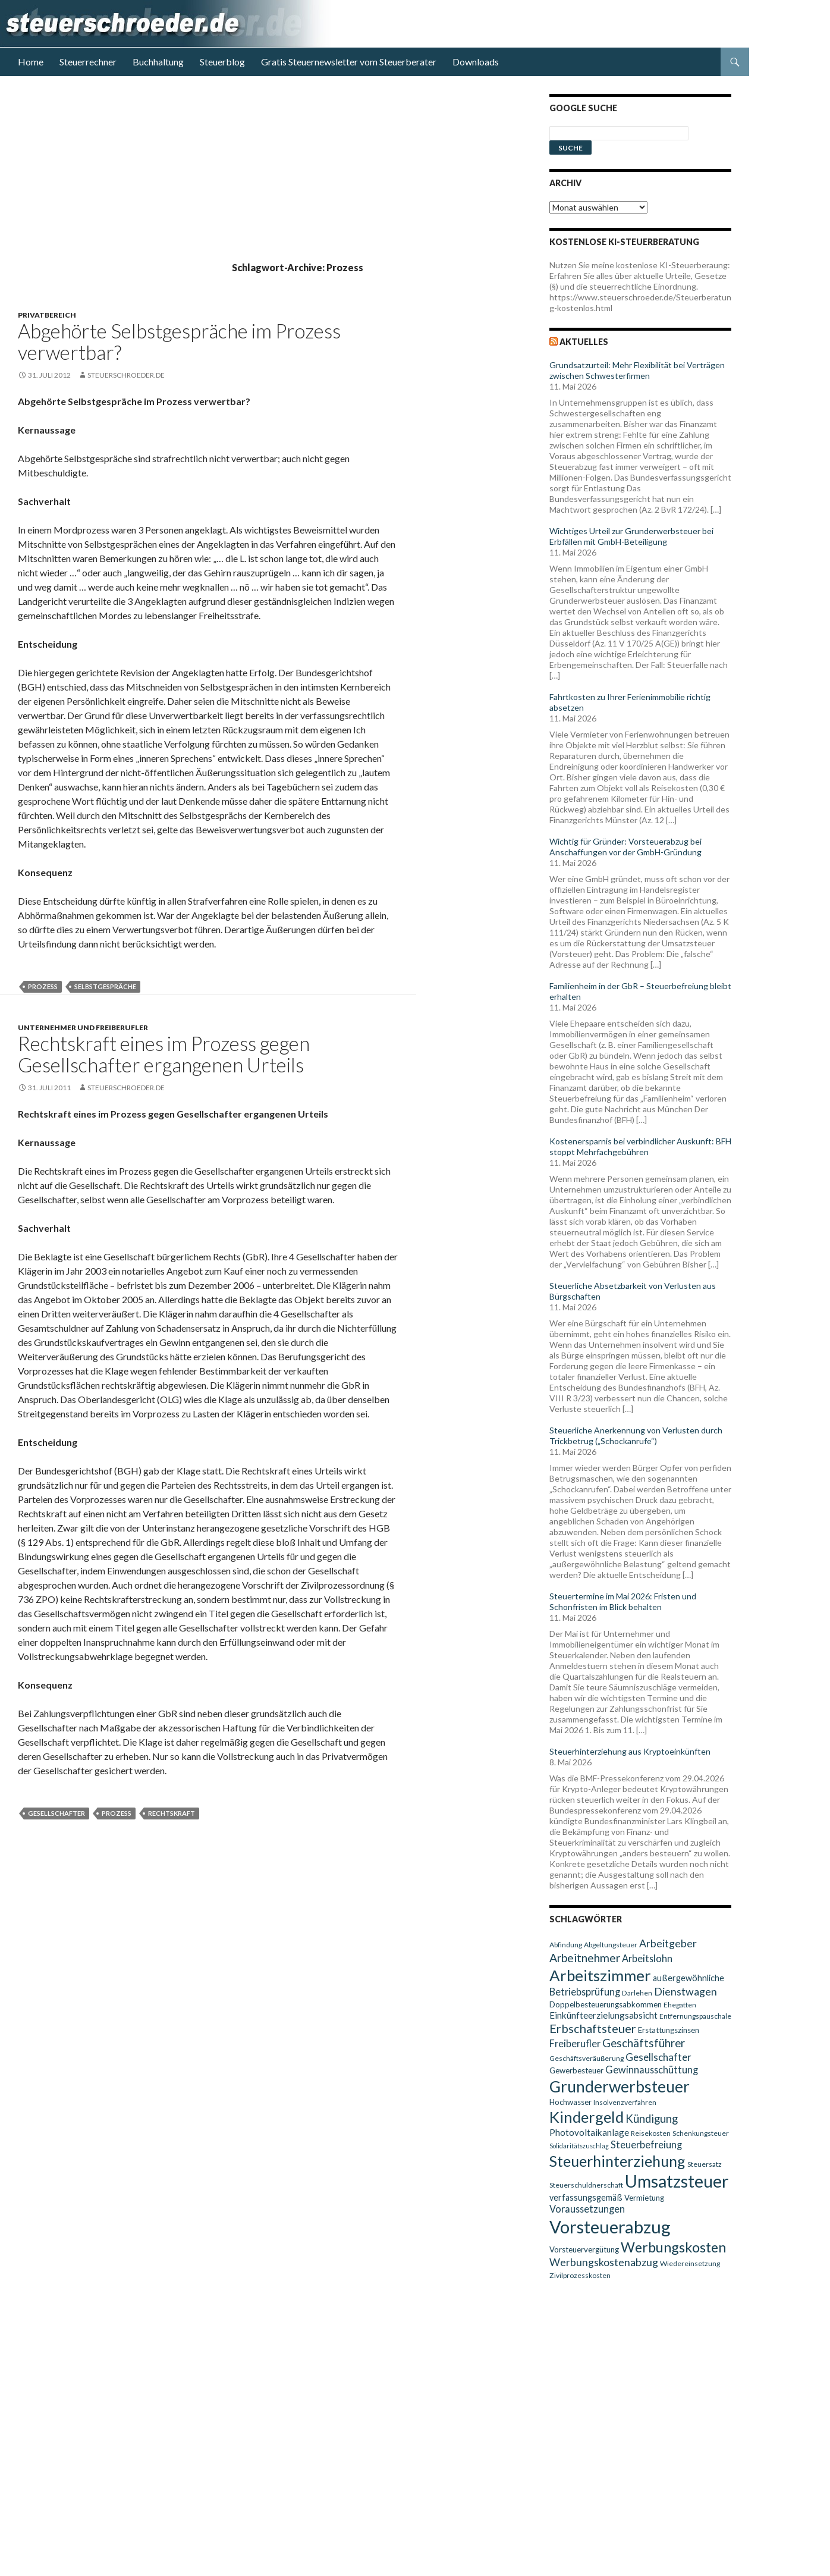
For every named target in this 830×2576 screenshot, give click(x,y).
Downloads (475, 61)
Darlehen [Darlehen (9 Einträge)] (637, 1992)
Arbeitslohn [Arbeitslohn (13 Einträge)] (647, 1958)
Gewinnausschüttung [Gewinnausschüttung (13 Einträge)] (651, 2069)
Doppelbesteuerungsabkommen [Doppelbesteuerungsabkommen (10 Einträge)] (605, 2004)
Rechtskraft (171, 1813)
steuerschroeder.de (126, 375)
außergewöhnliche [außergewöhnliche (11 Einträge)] (688, 1978)
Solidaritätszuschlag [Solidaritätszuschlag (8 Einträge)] (579, 2146)
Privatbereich (47, 314)
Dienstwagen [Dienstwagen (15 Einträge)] (685, 1991)
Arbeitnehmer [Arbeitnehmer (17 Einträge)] (584, 1958)
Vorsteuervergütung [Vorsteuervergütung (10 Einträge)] (584, 2249)
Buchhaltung (158, 61)
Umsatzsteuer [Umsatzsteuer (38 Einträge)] (677, 2181)
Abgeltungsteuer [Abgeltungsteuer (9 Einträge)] (610, 1944)
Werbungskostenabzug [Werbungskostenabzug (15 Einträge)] (603, 2262)
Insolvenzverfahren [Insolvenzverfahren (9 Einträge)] (624, 2102)
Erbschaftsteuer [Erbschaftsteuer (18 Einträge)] (592, 2028)
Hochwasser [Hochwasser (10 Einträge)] (570, 2102)
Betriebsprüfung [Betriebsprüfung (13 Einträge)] (584, 1991)
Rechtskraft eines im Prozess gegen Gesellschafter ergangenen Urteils (164, 1054)
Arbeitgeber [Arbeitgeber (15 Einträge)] (668, 1943)
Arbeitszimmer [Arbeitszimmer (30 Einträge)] (600, 1975)
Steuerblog (222, 61)
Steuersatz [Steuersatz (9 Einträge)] (704, 2164)
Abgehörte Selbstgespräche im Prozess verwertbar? (179, 341)
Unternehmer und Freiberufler (83, 1027)
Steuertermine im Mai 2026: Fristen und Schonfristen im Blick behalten (622, 1601)
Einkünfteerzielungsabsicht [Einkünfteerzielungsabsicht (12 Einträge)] (603, 2015)
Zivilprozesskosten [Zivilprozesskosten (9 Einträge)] (580, 2275)
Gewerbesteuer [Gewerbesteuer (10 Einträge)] (576, 2070)
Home (30, 61)
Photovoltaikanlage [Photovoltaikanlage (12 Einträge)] (589, 2132)
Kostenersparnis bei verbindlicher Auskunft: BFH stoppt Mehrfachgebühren (640, 1146)
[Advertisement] (273, 177)
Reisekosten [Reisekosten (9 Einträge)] (651, 2133)
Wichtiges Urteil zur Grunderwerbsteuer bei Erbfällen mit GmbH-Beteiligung (631, 536)
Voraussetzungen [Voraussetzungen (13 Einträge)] (587, 2208)
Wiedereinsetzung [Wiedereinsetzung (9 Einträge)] (690, 2263)
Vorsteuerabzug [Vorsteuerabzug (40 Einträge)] (610, 2226)
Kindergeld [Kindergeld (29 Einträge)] (586, 2117)
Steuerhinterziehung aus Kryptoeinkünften (629, 1751)
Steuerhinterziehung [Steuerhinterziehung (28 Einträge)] (617, 2161)
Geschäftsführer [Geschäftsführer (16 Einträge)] (643, 2043)
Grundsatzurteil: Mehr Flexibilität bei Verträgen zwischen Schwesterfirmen (637, 370)
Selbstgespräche (105, 986)
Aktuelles (583, 342)
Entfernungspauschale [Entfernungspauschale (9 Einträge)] (695, 2016)
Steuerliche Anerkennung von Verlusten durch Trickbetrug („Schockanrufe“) (635, 1435)
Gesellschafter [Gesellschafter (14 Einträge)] (658, 2057)
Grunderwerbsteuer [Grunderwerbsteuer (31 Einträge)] (619, 2086)
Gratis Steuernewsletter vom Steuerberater (348, 61)
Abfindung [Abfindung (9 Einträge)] (565, 1944)
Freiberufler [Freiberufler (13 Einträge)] (575, 2043)
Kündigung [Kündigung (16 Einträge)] (651, 2118)
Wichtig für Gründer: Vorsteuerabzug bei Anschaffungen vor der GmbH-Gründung (625, 846)
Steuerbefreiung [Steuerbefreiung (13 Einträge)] (646, 2144)
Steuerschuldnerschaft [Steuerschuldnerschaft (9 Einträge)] (586, 2184)
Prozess (43, 986)
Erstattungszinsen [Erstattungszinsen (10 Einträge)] (668, 2030)
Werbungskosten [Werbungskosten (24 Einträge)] (673, 2247)
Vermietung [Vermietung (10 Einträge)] (644, 2197)
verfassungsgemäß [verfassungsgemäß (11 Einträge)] (585, 2197)
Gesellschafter (56, 1813)
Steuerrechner (88, 61)
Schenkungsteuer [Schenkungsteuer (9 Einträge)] (700, 2133)
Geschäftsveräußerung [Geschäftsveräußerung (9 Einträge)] (586, 2058)
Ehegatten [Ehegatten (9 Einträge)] (680, 2004)
